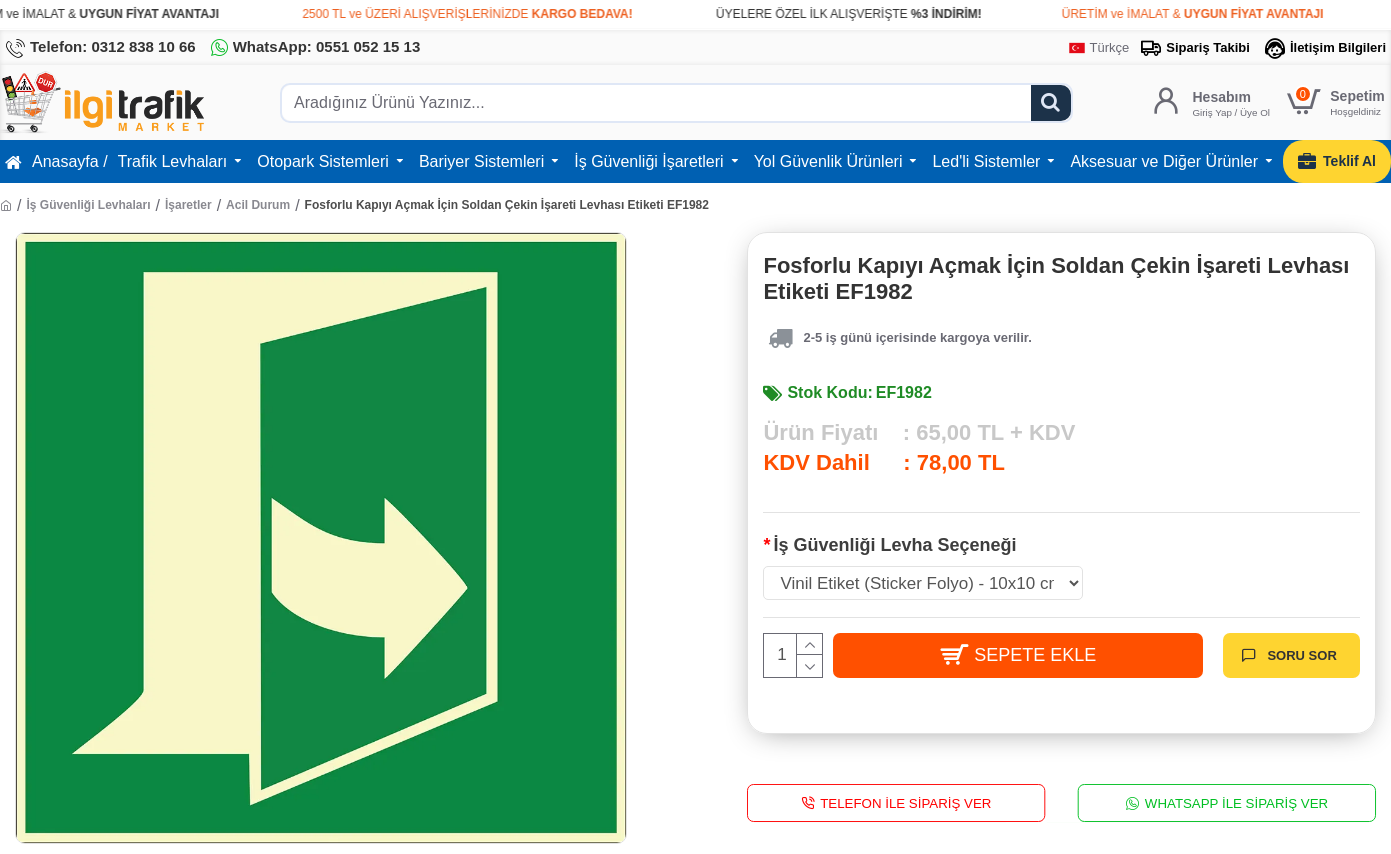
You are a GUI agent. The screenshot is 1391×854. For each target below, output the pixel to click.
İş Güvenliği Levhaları (88, 205)
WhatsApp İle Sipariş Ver (1236, 802)
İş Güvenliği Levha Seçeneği (894, 545)
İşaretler (188, 205)
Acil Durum (258, 205)
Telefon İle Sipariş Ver (906, 802)
